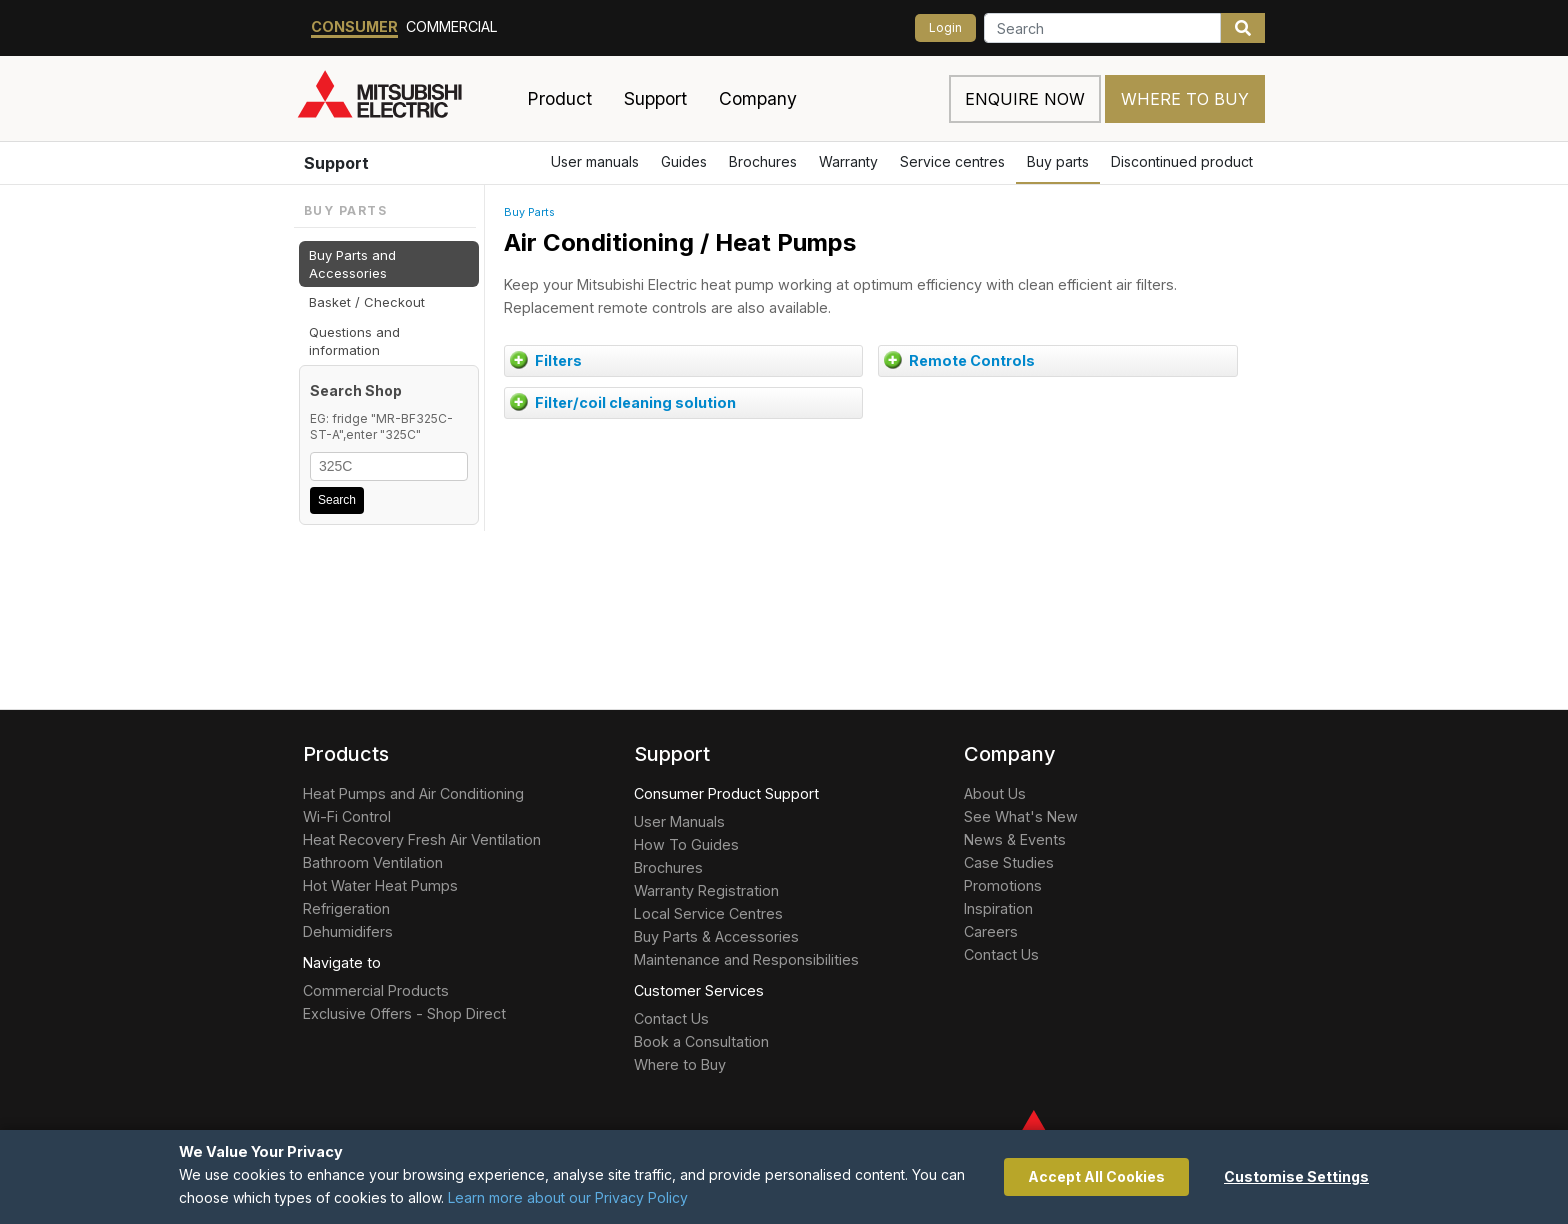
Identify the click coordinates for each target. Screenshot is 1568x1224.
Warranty (848, 161)
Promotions (1003, 885)
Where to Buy (1185, 99)
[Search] (1102, 28)
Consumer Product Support (726, 793)
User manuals (595, 161)
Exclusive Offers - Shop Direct (404, 1013)
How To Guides (686, 844)
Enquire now (1025, 99)
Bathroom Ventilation (373, 862)
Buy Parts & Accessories (716, 936)
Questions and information (354, 341)
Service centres (952, 161)
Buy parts (1058, 161)
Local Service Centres (708, 913)
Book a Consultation (701, 1041)
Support (336, 163)
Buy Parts (529, 212)
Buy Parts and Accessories (352, 264)
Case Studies (1009, 862)
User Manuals (679, 821)
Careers (991, 931)
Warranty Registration (706, 890)
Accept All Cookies (1096, 1176)
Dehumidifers (348, 931)
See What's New (1021, 816)
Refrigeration (346, 908)
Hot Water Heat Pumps (380, 885)
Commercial (452, 26)
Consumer (354, 26)
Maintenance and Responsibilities (746, 959)
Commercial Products (376, 990)
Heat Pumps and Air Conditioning (413, 793)
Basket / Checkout (367, 302)
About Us (995, 793)
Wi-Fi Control (347, 816)
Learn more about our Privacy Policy (568, 1197)
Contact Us (671, 1018)
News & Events (1015, 839)
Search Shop (356, 390)
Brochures (763, 161)
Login (945, 27)
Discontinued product (1182, 161)
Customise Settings (1296, 1176)
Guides (684, 161)
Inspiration (998, 908)
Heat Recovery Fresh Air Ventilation (422, 839)
